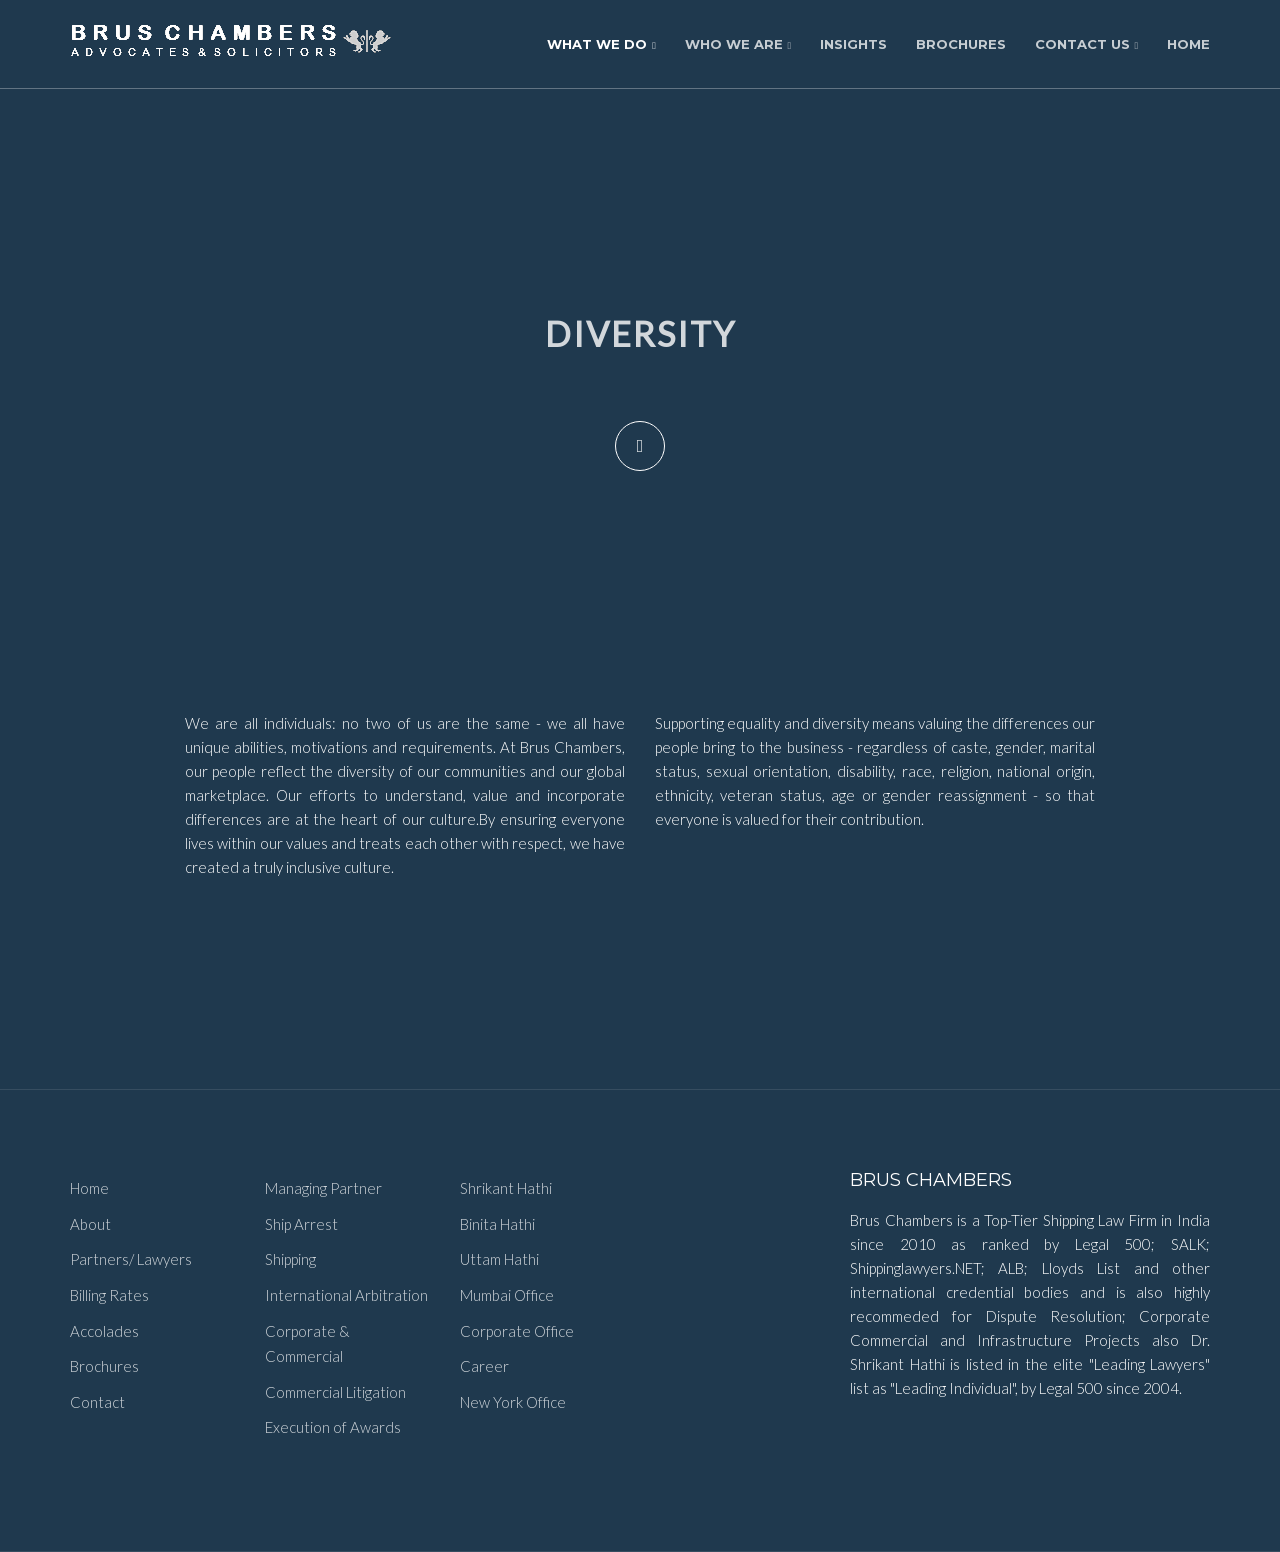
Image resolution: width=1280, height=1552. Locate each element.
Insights (853, 44)
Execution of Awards (333, 1427)
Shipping (290, 1259)
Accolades (104, 1331)
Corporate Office (517, 1331)
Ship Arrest (301, 1224)
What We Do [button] (601, 44)
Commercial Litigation (335, 1392)
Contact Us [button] (1087, 44)
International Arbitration (346, 1295)
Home (1188, 44)
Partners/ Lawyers (131, 1259)
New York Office (513, 1402)
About (90, 1224)
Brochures (961, 44)
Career (484, 1366)
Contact (97, 1402)
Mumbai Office (507, 1295)
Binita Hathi (497, 1224)
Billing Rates (109, 1295)
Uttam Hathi (499, 1259)
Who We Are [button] (738, 44)
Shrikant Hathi (506, 1188)
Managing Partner (323, 1188)
